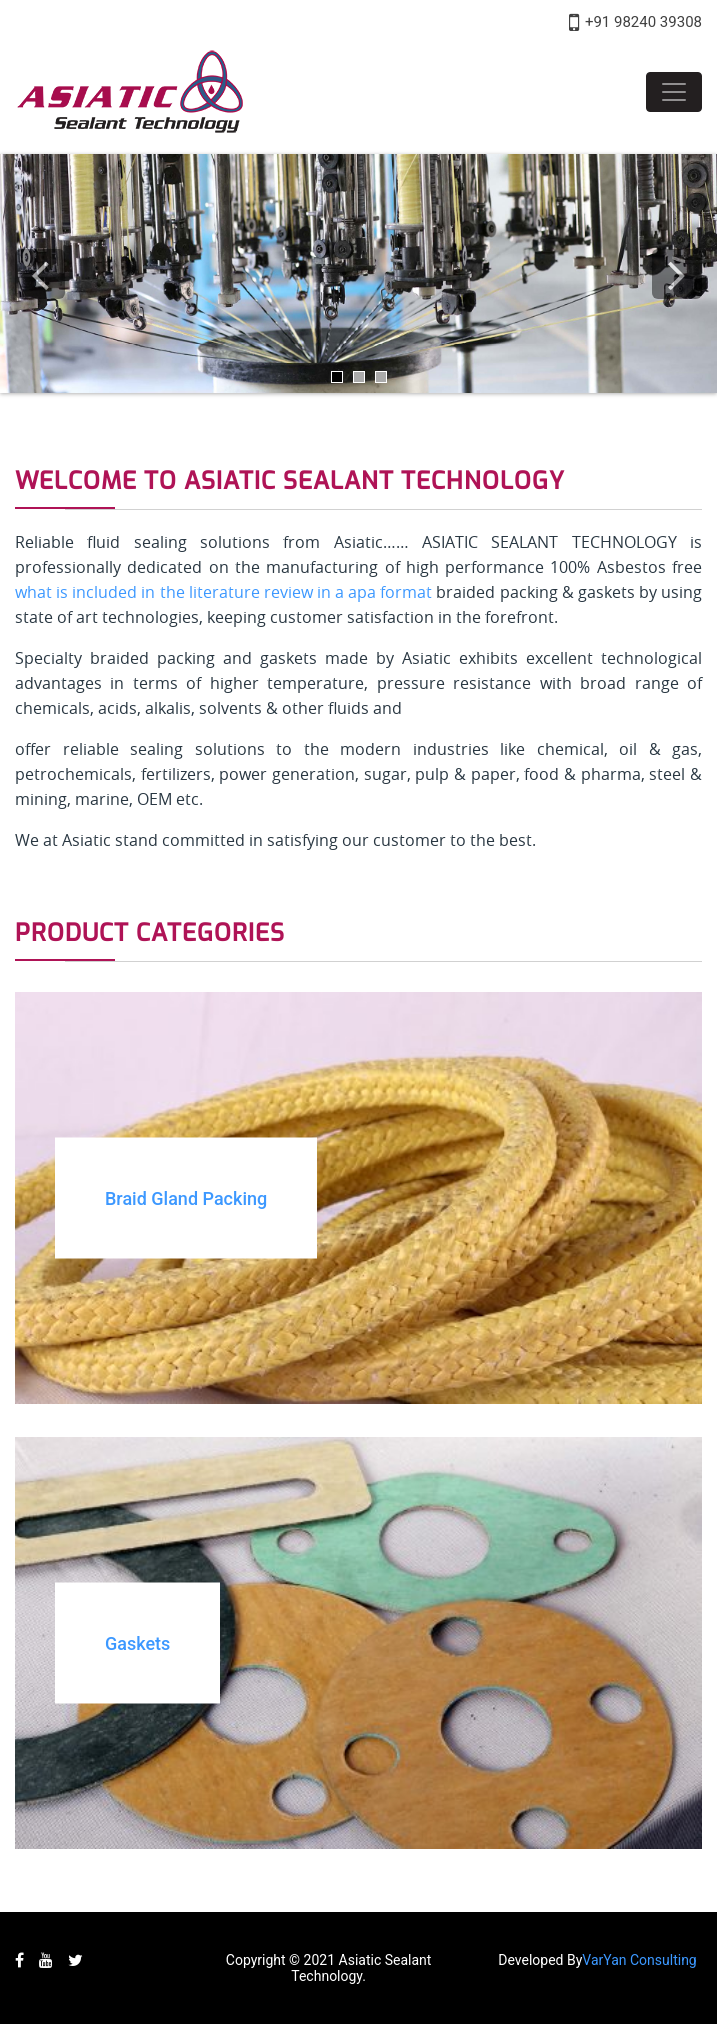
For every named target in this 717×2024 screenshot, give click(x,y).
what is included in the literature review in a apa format (223, 592)
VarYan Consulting (639, 1960)
